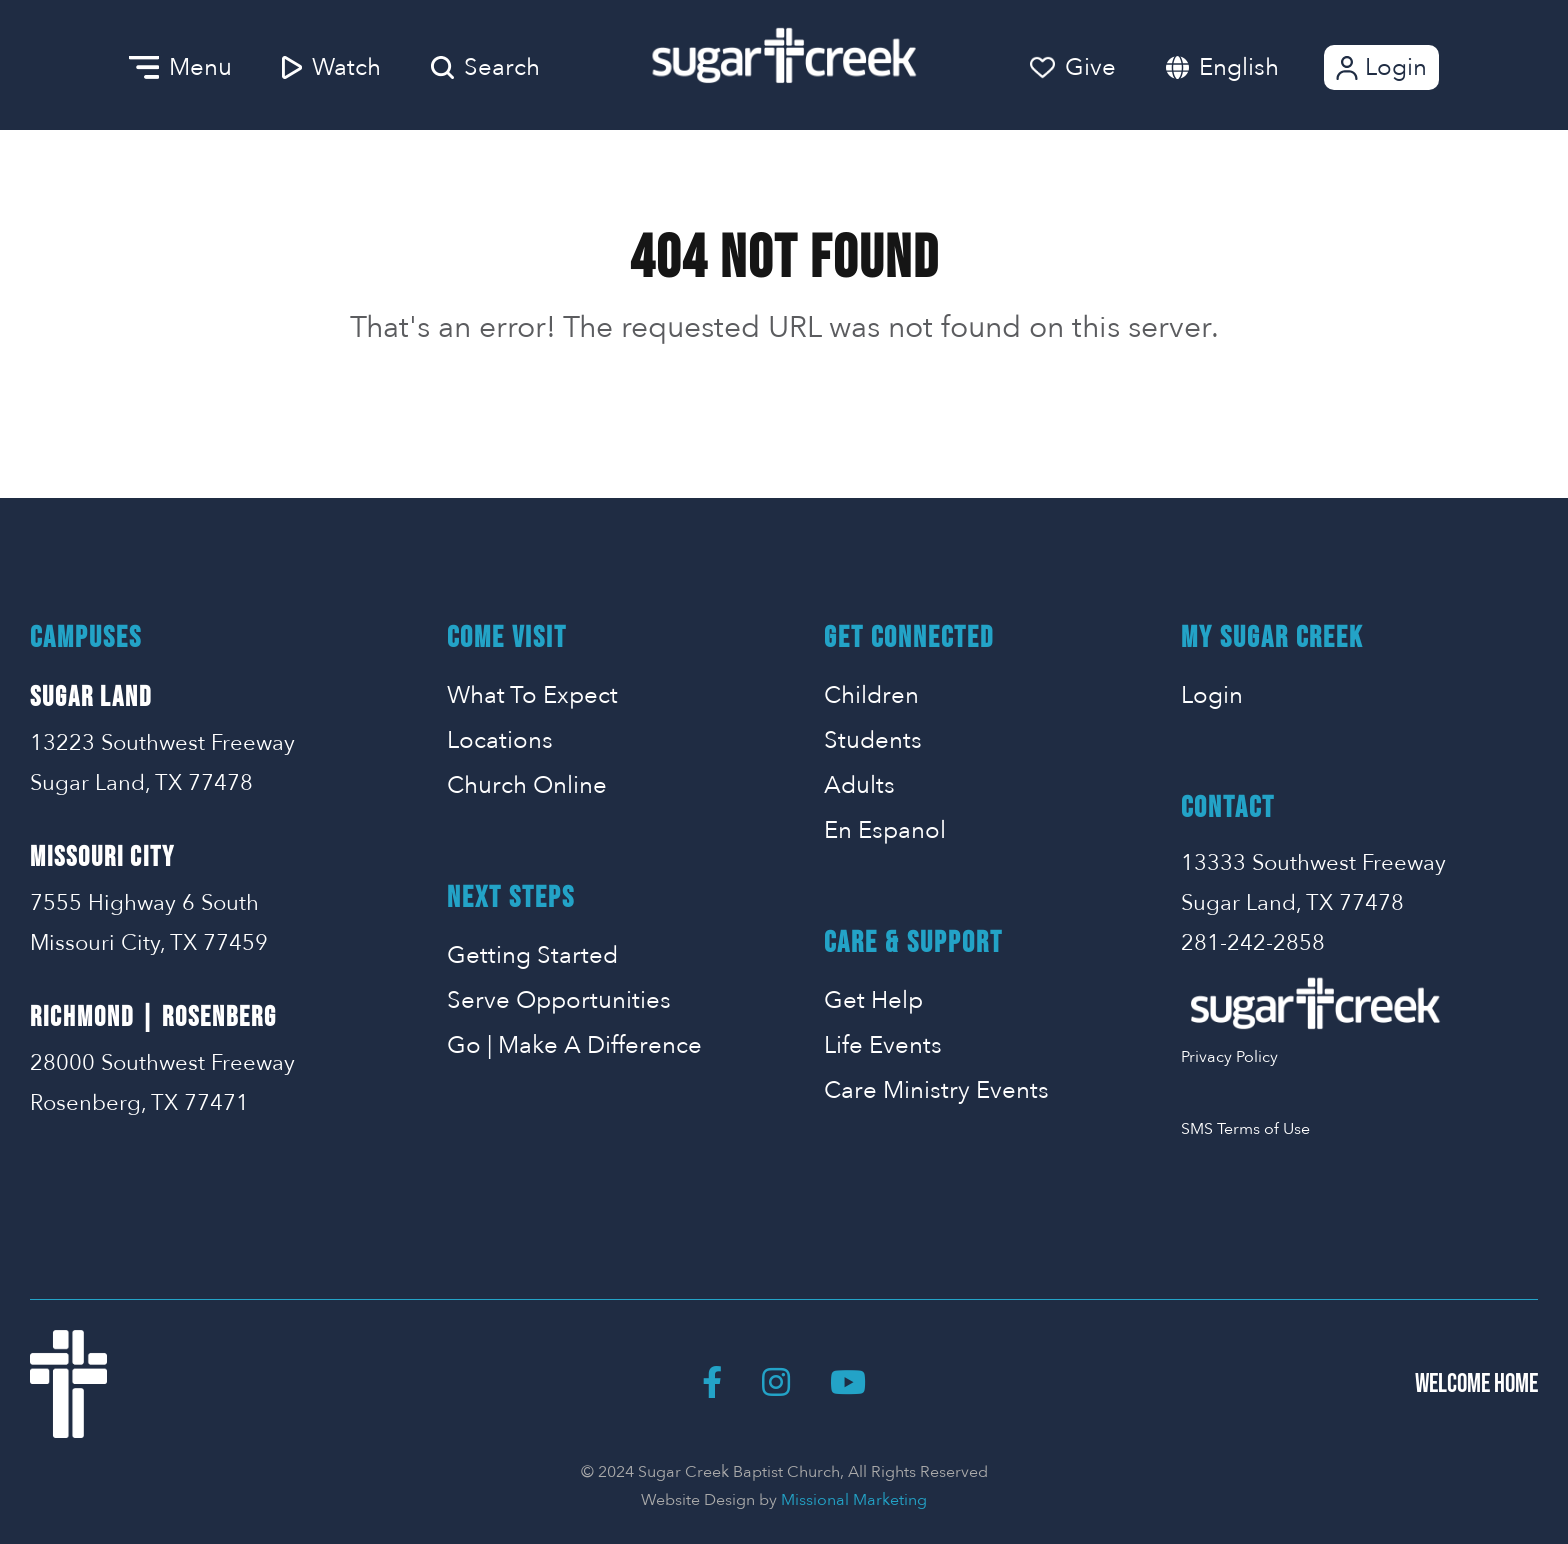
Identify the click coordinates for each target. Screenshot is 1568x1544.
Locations (500, 740)
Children (871, 695)
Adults (859, 785)
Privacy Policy (1229, 1057)
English (1239, 67)
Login (1379, 67)
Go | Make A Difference (574, 1045)
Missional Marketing (854, 1500)
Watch (331, 67)
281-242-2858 (1253, 943)
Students (873, 740)
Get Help (873, 1000)
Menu (180, 67)
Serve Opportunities (559, 1000)
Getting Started (532, 955)
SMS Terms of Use (1245, 1129)
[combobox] (1259, 67)
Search (485, 67)
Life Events (883, 1045)
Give (1073, 67)
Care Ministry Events (936, 1090)
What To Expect (532, 695)
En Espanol (885, 830)
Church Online (527, 785)
